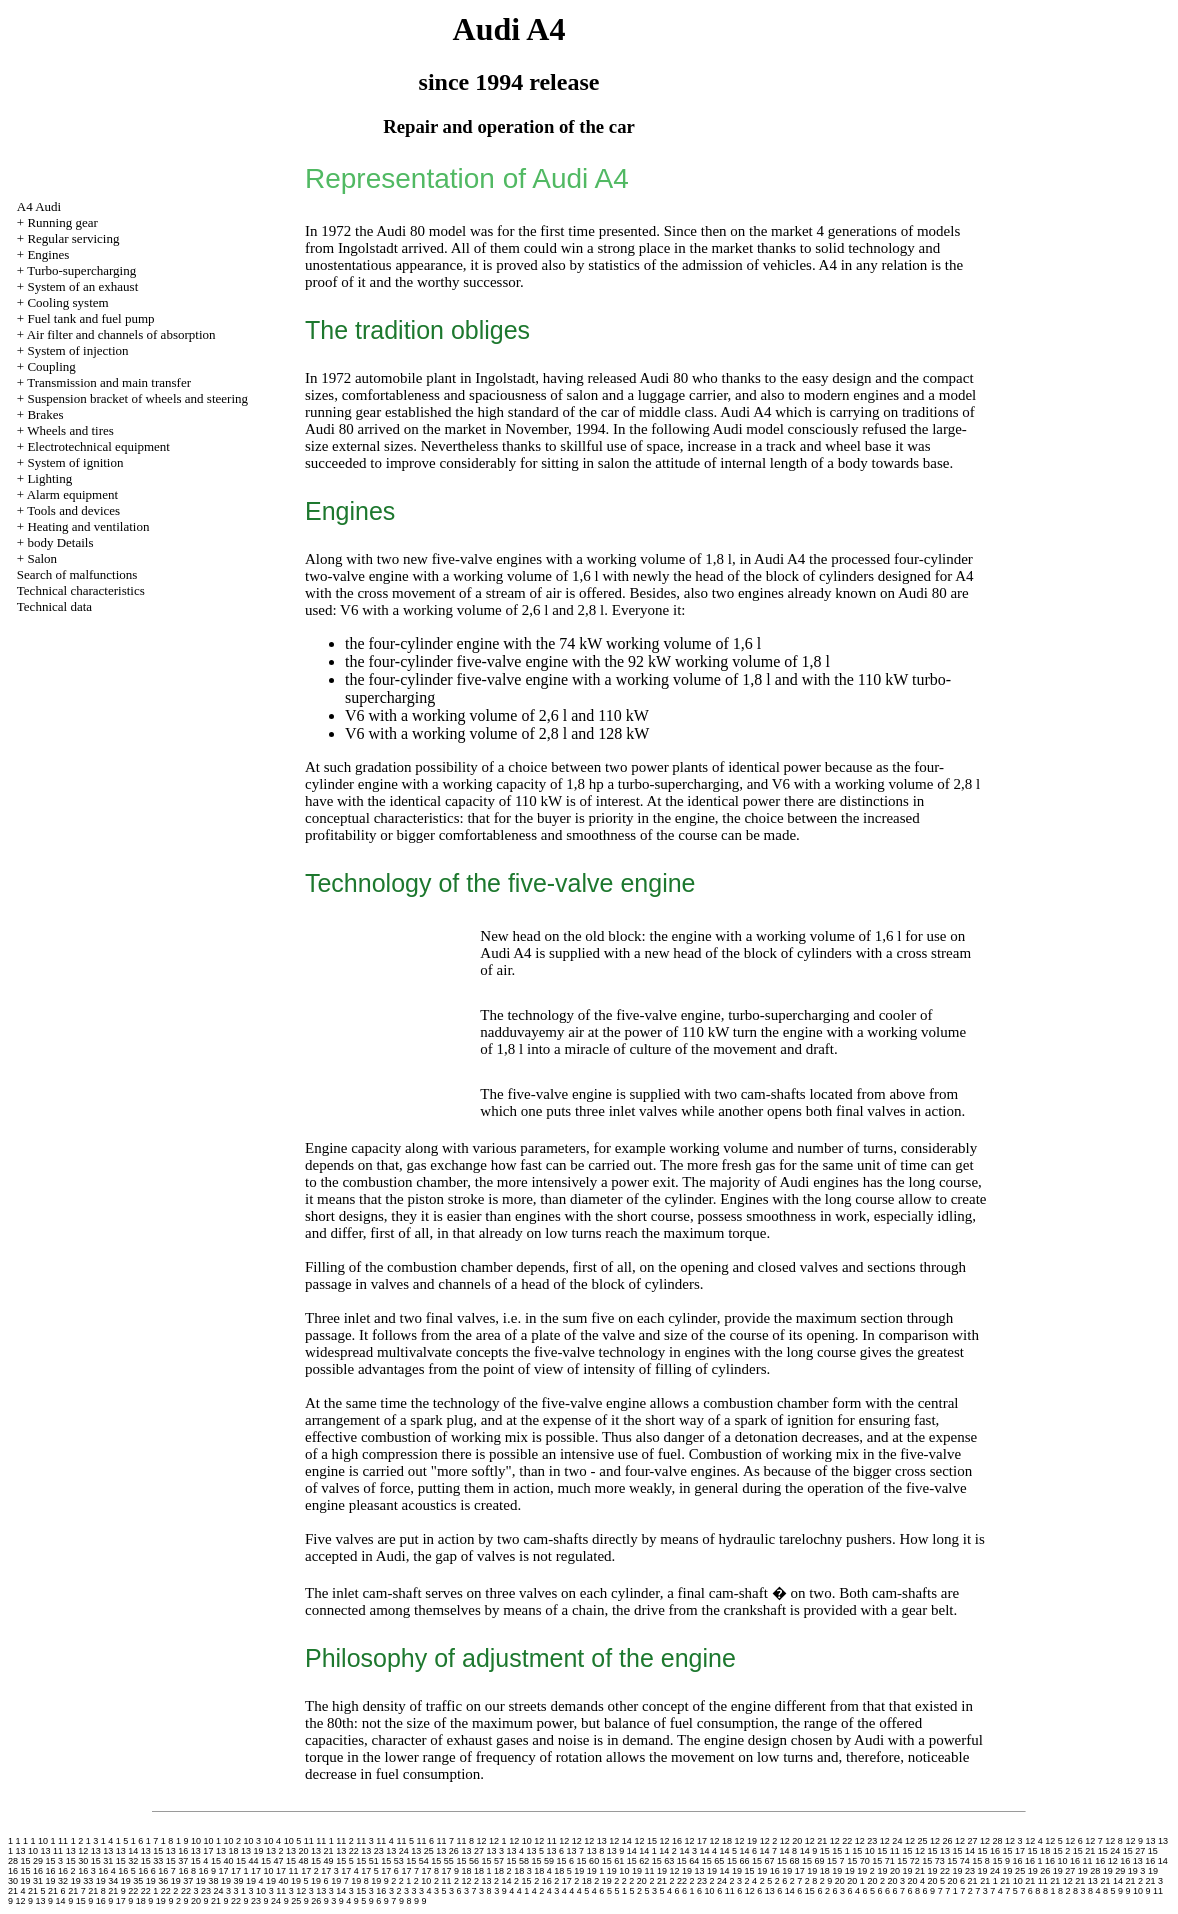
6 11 (726, 1891)
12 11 (545, 1841)
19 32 (57, 1881)
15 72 (908, 1861)
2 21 (658, 1881)
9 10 (1135, 1891)
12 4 (1034, 1841)
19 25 (1014, 1871)
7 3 (981, 1891)
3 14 (338, 1891)
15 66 (738, 1861)
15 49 (322, 1861)
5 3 (650, 1891)
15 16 (989, 1851)
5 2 (635, 1891)
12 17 (695, 1841)
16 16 (44, 1871)
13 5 (536, 1851)
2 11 (443, 1881)
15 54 (417, 1861)
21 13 (1086, 1881)
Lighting (49, 478)
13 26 (447, 1851)
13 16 (177, 1851)
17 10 (262, 1871)
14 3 (688, 1851)
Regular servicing (73, 238)
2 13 (483, 1881)
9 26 (313, 1901)
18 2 (503, 1871)
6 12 (746, 1891)
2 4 (751, 1881)
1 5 (122, 1841)
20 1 (856, 1881)
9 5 (360, 1901)
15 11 (888, 1851)
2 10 (423, 1881)
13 (1150, 1841)
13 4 (515, 1851)
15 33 (152, 1861)
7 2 (966, 1891)
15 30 (77, 1861)
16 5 (127, 1871)
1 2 (77, 1841)
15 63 (663, 1861)
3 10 (258, 1891)
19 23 (964, 1871)
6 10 (706, 1891)
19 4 (255, 1881)
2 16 (543, 1881)
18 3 (523, 1871)
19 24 (989, 1871)
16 (1017, 1861)
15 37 (177, 1861)
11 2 (345, 1841)
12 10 (520, 1841)
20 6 (957, 1881)
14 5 (728, 1851)
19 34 (107, 1881)
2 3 (736, 1881)
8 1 (1049, 1891)
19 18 (818, 1871)
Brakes (45, 414)
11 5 (405, 1841)
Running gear (62, 222)
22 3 (190, 1891)
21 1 (989, 1881)
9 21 (212, 1901)
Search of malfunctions (77, 574)
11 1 (325, 1841)
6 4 (853, 1891)
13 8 (596, 1851)
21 (973, 1881)
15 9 (1001, 1861)
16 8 (187, 1871)
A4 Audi (39, 206)
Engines (48, 254)
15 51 (367, 1861)
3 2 (395, 1891)
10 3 (253, 1841)
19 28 (1089, 1871)
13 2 (275, 1851)
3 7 (470, 1891)
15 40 (222, 1861)
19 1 (596, 1871)
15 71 (883, 1861)
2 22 (678, 1881)
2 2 (620, 1881)
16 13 (1131, 1861)
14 (632, 1851)
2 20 (638, 1881)
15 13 (938, 1851)
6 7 (899, 1891)
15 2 (1062, 1851)
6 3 (838, 1891)
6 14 (786, 1891)
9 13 (37, 1901)
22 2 (170, 1891)
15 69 (813, 1861)
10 (196, 1841)
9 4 (345, 1901)
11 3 (365, 1841)
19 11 (643, 1871)
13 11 (52, 1851)
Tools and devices (73, 510)
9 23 (253, 1901)
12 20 (791, 1841)
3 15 (358, 1891)
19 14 (718, 1871)
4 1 (523, 1891)
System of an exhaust (82, 286)
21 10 (1011, 1881)
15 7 (836, 1861)
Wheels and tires (70, 430)
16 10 (1056, 1861)
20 (840, 1881)
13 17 (202, 1851)
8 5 (1109, 1891)
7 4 (996, 1891)
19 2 (866, 1871)
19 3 (1137, 1871)
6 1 (688, 1891)
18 (467, 1871)
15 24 (1109, 1851)
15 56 (467, 1861)
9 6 (375, 1901)
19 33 (82, 1881)
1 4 (107, 1841)
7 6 (1026, 1891)
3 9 (500, 1891)
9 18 (137, 1901)
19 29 (1114, 1871)
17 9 (450, 1871)
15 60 (588, 1861)
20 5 (937, 1881)
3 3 (410, 1891)
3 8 (485, 1891)
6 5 (868, 1891)
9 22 (233, 1901)
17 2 (310, 1871)
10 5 (293, 1841)
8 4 (1094, 1891)
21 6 (57, 1891)
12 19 (746, 1841)
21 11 (1036, 1881)
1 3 (92, 1841)
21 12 (1061, 1881)
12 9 (1134, 1841)
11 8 (466, 1841)
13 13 (102, 1851)
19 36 (157, 1881)
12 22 (841, 1841)
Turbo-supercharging (81, 270)
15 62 (638, 1861)
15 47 (272, 1861)
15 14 (963, 1851)
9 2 (174, 1901)
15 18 (1039, 1851)
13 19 (252, 1851)
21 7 (77, 1891)
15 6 (566, 1861)
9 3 (330, 1901)
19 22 (938, 1871)
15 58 (517, 1861)
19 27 (1064, 1871)
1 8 (167, 1841)
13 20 (297, 1851)
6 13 (766, 1891)
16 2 (67, 1871)
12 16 (670, 1841)
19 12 (668, 1871)
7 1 (951, 1891)
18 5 (563, 1871)
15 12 (913, 1851)
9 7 (390, 1901)
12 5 (1054, 1841)
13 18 (227, 1851)
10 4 (273, 1841)
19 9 (380, 1881)
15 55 (442, 1861)
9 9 (420, 1901)
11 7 (445, 1841)
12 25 (916, 1841)
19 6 (320, 1881)
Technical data (54, 606)
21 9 (117, 1891)
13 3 (495, 1851)
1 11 (60, 1841)
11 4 (385, 1841)
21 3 (1154, 1881)
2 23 (698, 1881)
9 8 (405, 1901)
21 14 (1111, 1881)
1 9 (182, 1841)
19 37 (182, 1881)
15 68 (788, 1861)
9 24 (273, 1901)
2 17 (563, 1881)
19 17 (793, 1871)
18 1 (483, 1871)
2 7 (796, 1881)
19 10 (618, 1871)
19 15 (743, 1871)
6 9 (929, 1891)
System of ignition (75, 462)
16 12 (1106, 1861)
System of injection (77, 350)
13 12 (77, 1851)
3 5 (440, 1891)
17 (223, 1871)
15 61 (613, 1861)
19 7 (340, 1881)
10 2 (232, 1841)
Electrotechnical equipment (98, 446)
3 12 (298, 1891)
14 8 (789, 1851)
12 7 (1094, 1841)
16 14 (1156, 1861)
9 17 (117, 1901)
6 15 (806, 1891)
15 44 (247, 1861)
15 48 (297, 1861)
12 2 (769, 1841)
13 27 (472, 1851)
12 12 (570, 1841)
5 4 (666, 1891)
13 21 (322, 1851)
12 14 (620, 1841)
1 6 (137, 1841)
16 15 (19, 1871)
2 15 (523, 1881)
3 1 (240, 1891)
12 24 (891, 1841)
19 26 (1039, 1871)
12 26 (941, 1841)
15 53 (392, 1861)
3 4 (425, 1891)
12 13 (595, 1841)
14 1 (648, 1851)
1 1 (22, 1841)
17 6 (390, 1871)
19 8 (360, 1881)
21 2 (1134, 1881)
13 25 (422, 1851)
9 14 (57, 1901)
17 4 (350, 1871)
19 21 (913, 1871)
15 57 (492, 1861)
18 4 (543, 1871)
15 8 (981, 1861)
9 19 (157, 1901)
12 (482, 1841)
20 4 (916, 1881)
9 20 (192, 1901)
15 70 (858, 1861)
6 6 (884, 1891)
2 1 (405, 1881)
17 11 (287, 1871)
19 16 (768, 1871)
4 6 (598, 1891)
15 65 (713, 1861)
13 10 (27, 1851)
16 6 (147, 1871)
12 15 (645, 1841)
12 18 (721, 1841)
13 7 (576, 1851)
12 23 (866, 1841)
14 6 (749, 1851)
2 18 (583, 1881)
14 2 (668, 1851)
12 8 (1114, 1841)
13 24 (397, 1851)
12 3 (1014, 1841)
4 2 (538, 1891)
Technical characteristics (81, 590)
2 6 (781, 1881)
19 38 (207, 1881)
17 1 (240, 1871)
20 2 (876, 1881)
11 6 (425, 1841)
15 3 (55, 1861)
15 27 (1134, 1851)
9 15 (77, 1901)
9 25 (293, 1901)
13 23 (372, 1851)
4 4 (568, 1891)
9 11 (1155, 1891)
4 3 (553, 1891)
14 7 (769, 1851)
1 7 (152, 1841)
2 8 (811, 1881)
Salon (42, 558)
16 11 (1081, 1861)
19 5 (300, 1881)
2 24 (719, 1881)
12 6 (1074, 1841)
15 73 (933, 1861)
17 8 (430, 1871)
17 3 (330, 1871)
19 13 (693, 1871)
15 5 (345, 1861)
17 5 (370, 1871)
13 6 (556, 1851)
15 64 (688, 1861)
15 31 (102, 1861)
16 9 (207, 1871)
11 (309, 1841)
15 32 (127, 1861)
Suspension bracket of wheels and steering (137, 398)
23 (206, 1891)
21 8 (97, 1891)
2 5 (766, 1881)
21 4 (17, 1891)
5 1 (620, 1891)
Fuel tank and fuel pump (90, 318)
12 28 (991, 1841)
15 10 (863, 1851)
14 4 (708, 1851)
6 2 (823, 1891)
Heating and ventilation (88, 526)
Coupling (51, 366)
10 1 (212, 1841)
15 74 (958, 1861)
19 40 (277, 1881)
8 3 (1079, 1891)
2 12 (463, 1881)
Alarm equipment (72, 494)
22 (133, 1891)
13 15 (152, 1851)
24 (218, 1891)
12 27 (966, 1841)
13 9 (616, 1851)
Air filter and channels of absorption (121, 334)
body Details (60, 542)
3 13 (318, 1891)
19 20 (888, 1871)
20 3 (896, 1881)
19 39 (232, 1881)
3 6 (455, 1891)
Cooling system (67, 302)
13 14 (127, 1851)
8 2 (1064, 1891)
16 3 (87, 1871)
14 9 (809, 1851)
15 (825, 1851)
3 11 (278, 1891)
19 (579, 1871)
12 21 (816, 1841)
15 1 (841, 1851)
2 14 (503, 1881)
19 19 (843, 1871)
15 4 (200, 1861)
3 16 (378, 1891)
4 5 (583, 1891)
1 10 (40, 1841)
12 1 (498, 1841)
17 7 (410, 1871)
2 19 (603, 1881)
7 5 (1011, 1891)
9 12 (17, 1901)
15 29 (32, 1861)
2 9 (826, 1881)
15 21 (1084, 1851)
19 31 (32, 1881)
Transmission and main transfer (109, 382)
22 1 (150, 1891)
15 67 (763, 1861)
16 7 (167, 1871)
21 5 (37, 1891)
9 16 (97, 1901)
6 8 (914, 1891)
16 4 (107, 1871)
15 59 (543, 1861)
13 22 (347, 1851)
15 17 (1014, 1851)
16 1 (1034, 1861)
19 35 (132, 1881)
